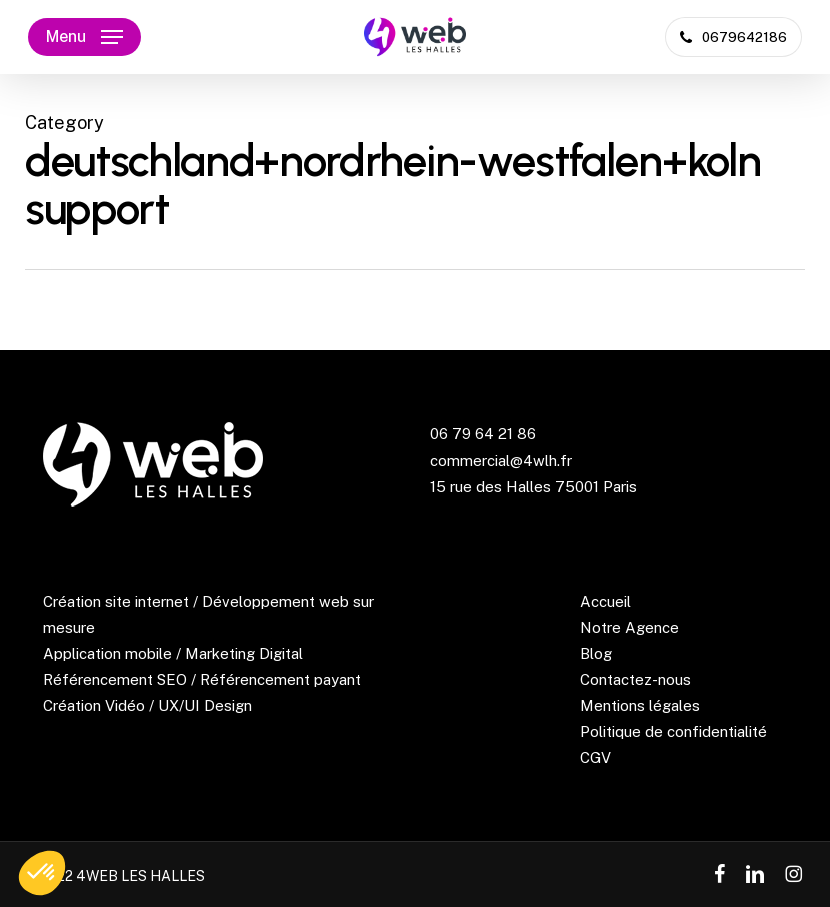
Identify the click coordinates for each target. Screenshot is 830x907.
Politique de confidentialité (673, 731)
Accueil (605, 601)
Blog (596, 653)
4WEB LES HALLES (140, 876)
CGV (595, 757)
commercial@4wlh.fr (501, 460)
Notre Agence (629, 627)
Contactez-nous (635, 679)
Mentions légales (640, 705)
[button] (84, 37)
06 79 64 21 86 (483, 433)
